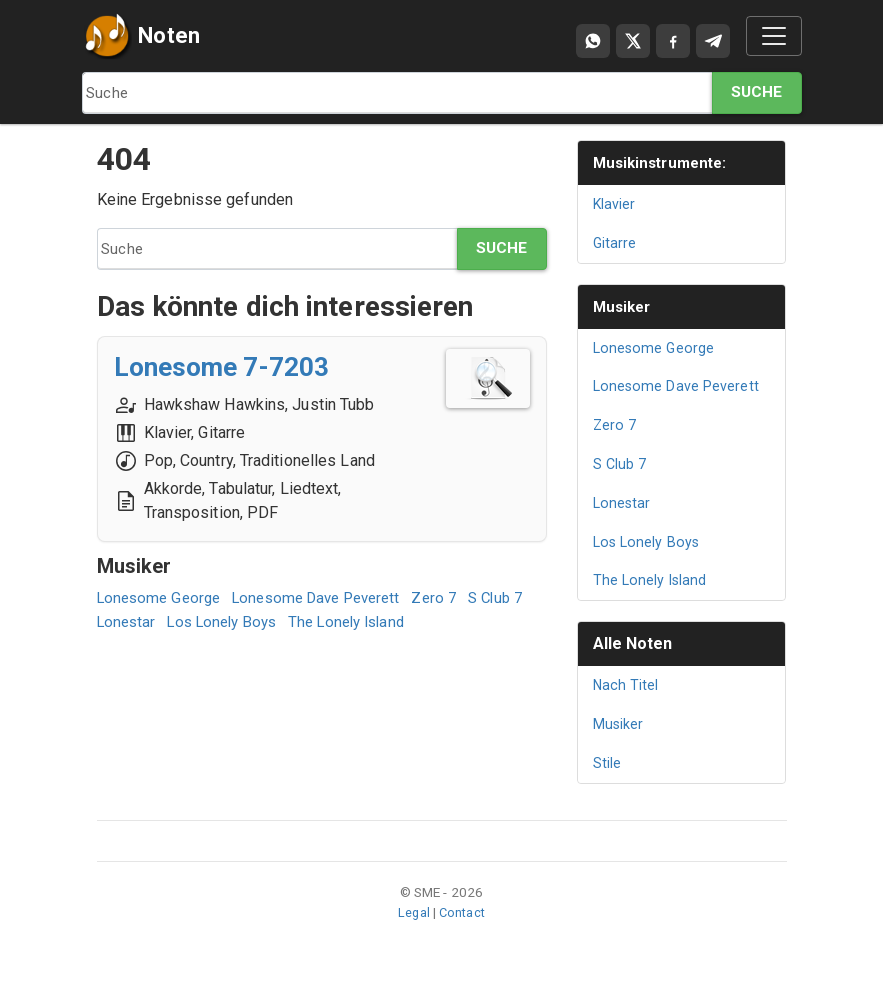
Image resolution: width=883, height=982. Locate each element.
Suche (756, 92)
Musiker (624, 306)
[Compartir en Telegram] (713, 41)
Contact (462, 912)
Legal (412, 912)
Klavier (615, 204)
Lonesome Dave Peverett (331, 597)
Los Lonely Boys (302, 621)
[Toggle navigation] (774, 36)
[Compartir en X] (633, 41)
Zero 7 (457, 597)
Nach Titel (627, 685)
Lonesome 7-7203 (231, 366)
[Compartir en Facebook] (673, 41)
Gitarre (615, 243)
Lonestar (198, 621)
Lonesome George (163, 597)
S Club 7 (126, 621)
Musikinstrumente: (665, 162)
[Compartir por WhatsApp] (593, 41)
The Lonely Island (437, 621)
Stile (607, 763)
